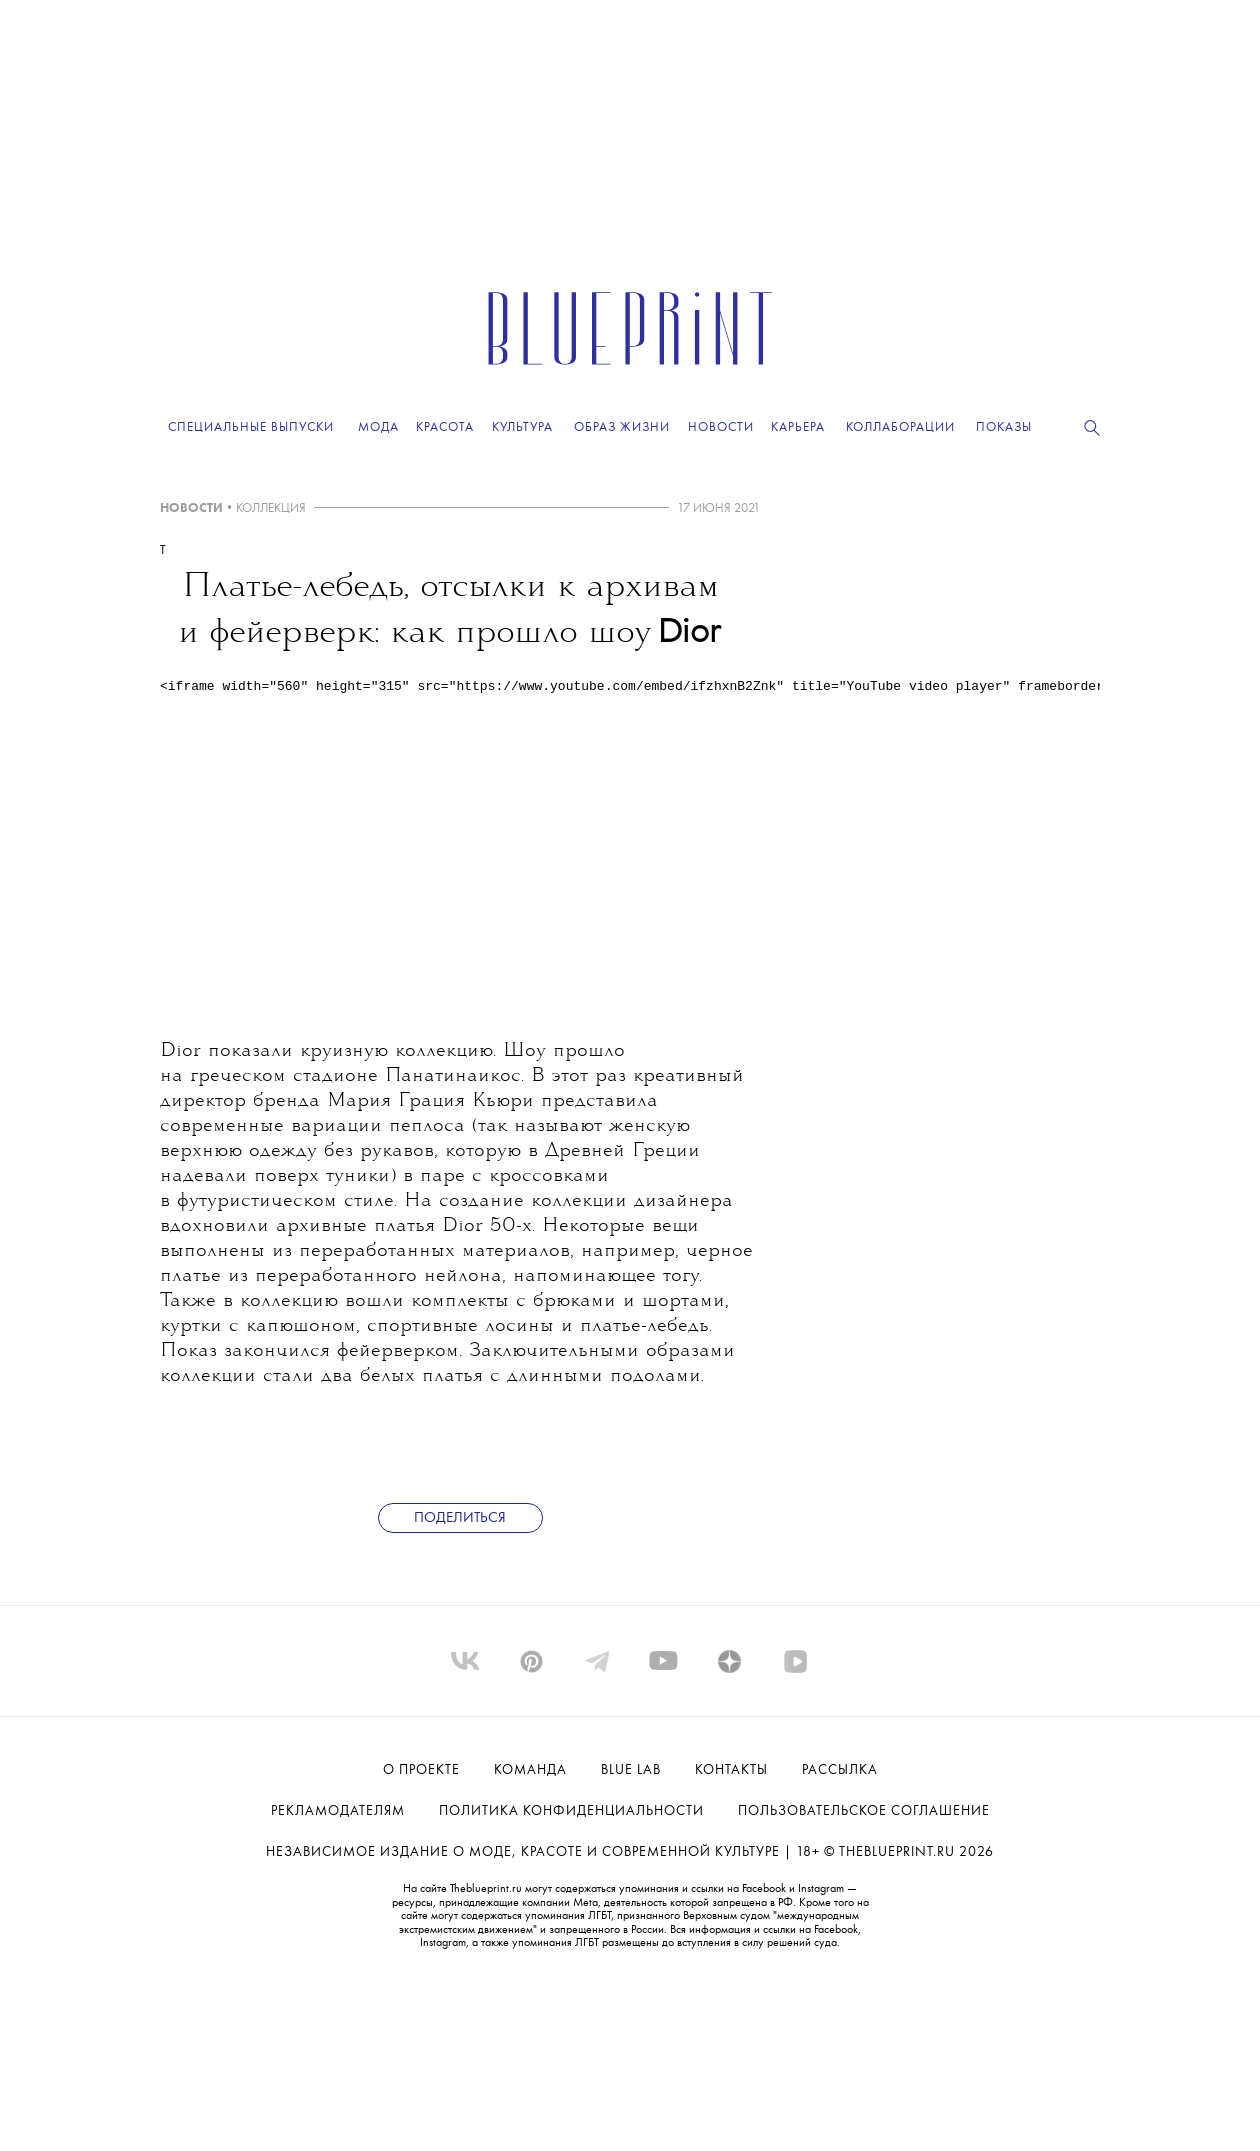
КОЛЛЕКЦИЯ (271, 508)
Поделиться (460, 1518)
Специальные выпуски (251, 427)
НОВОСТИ (191, 508)
